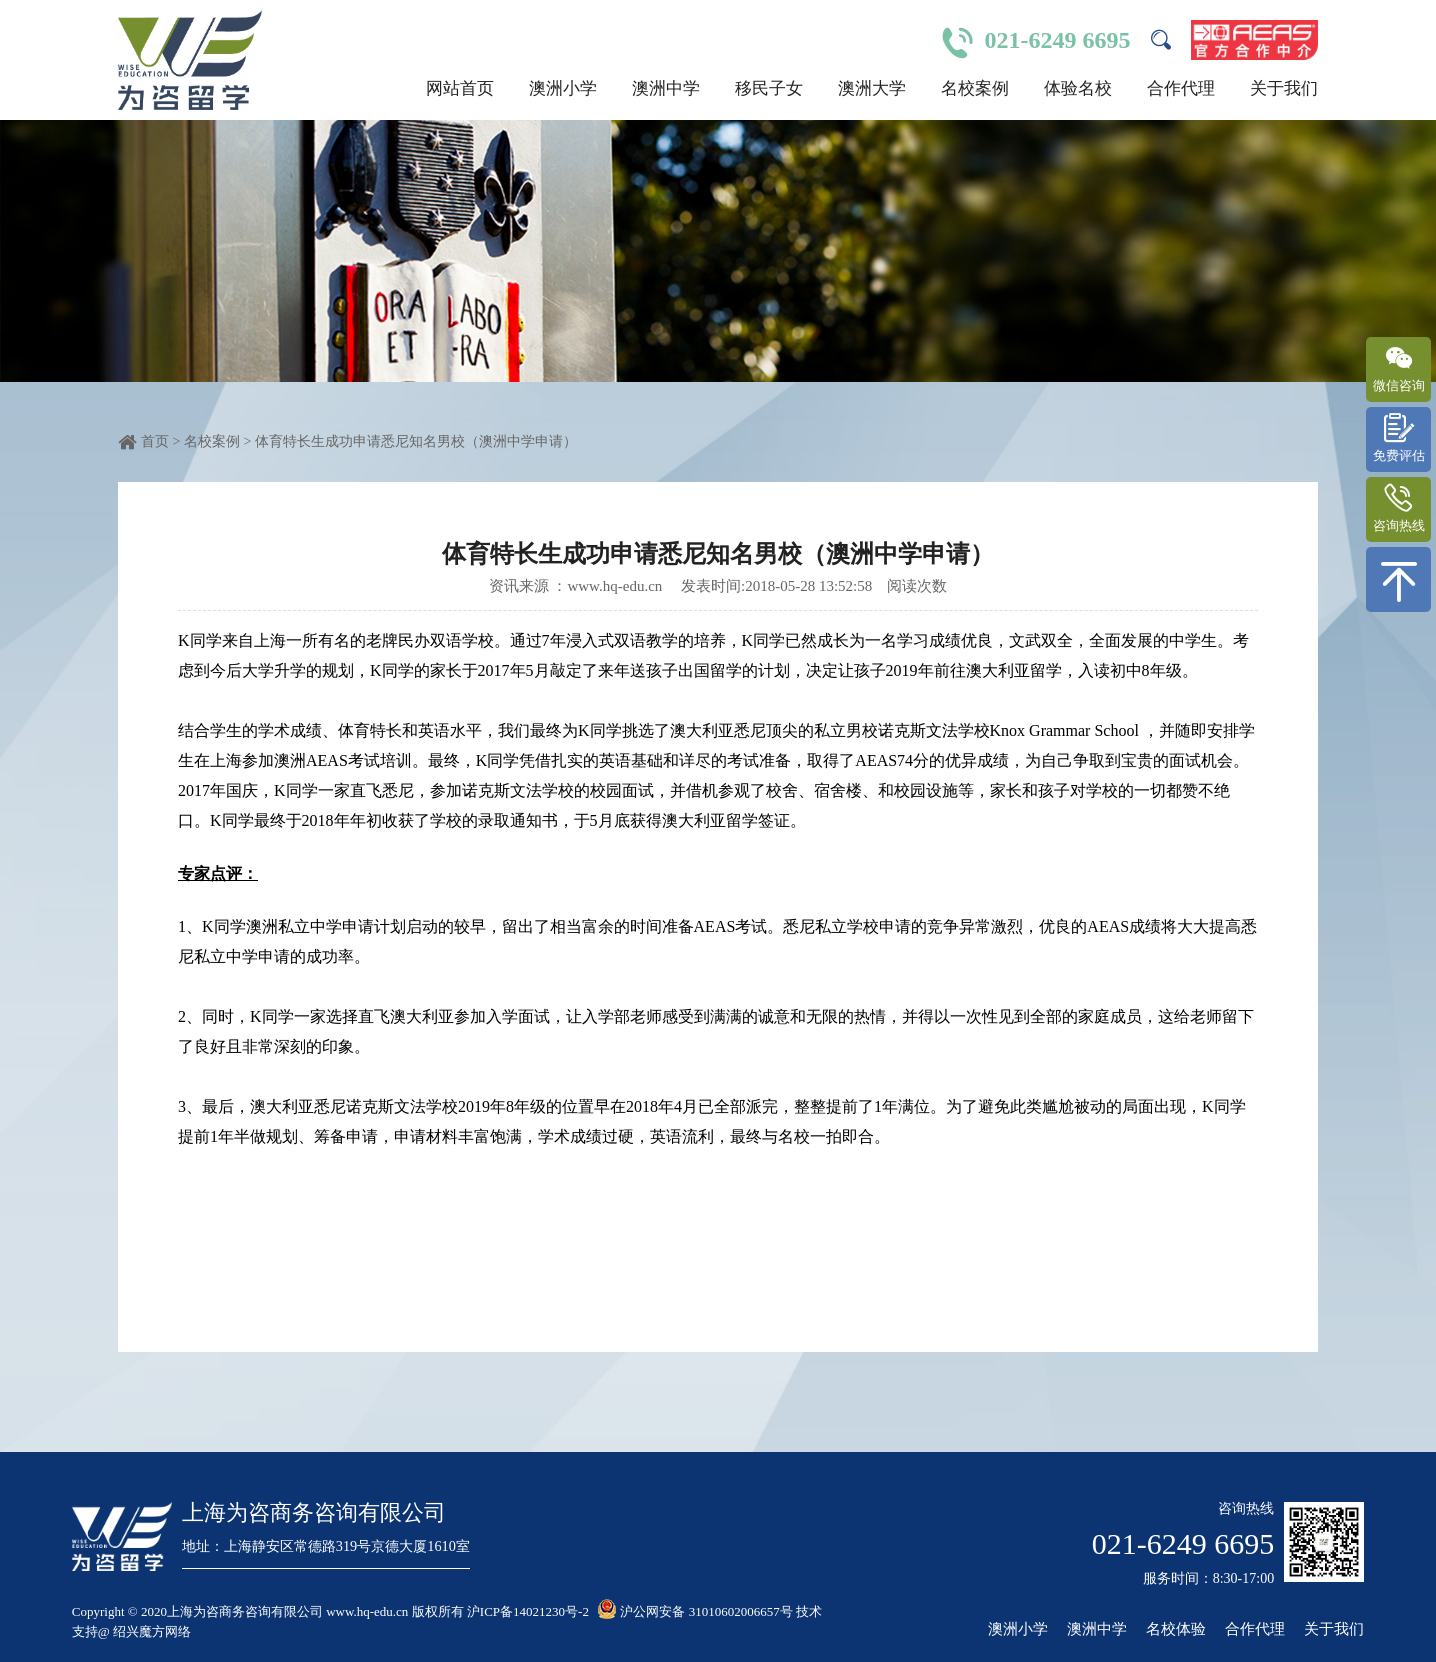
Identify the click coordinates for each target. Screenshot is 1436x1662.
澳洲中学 (666, 88)
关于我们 (1284, 88)
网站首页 (460, 88)
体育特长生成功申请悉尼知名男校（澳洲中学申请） (416, 441)
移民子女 (769, 88)
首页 (155, 441)
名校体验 (1176, 1629)
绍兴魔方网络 (152, 1631)
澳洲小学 (563, 88)
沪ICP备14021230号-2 (528, 1611)
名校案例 (975, 88)
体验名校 (1078, 88)
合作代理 (1181, 88)
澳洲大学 (872, 88)
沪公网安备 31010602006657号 (695, 1611)
